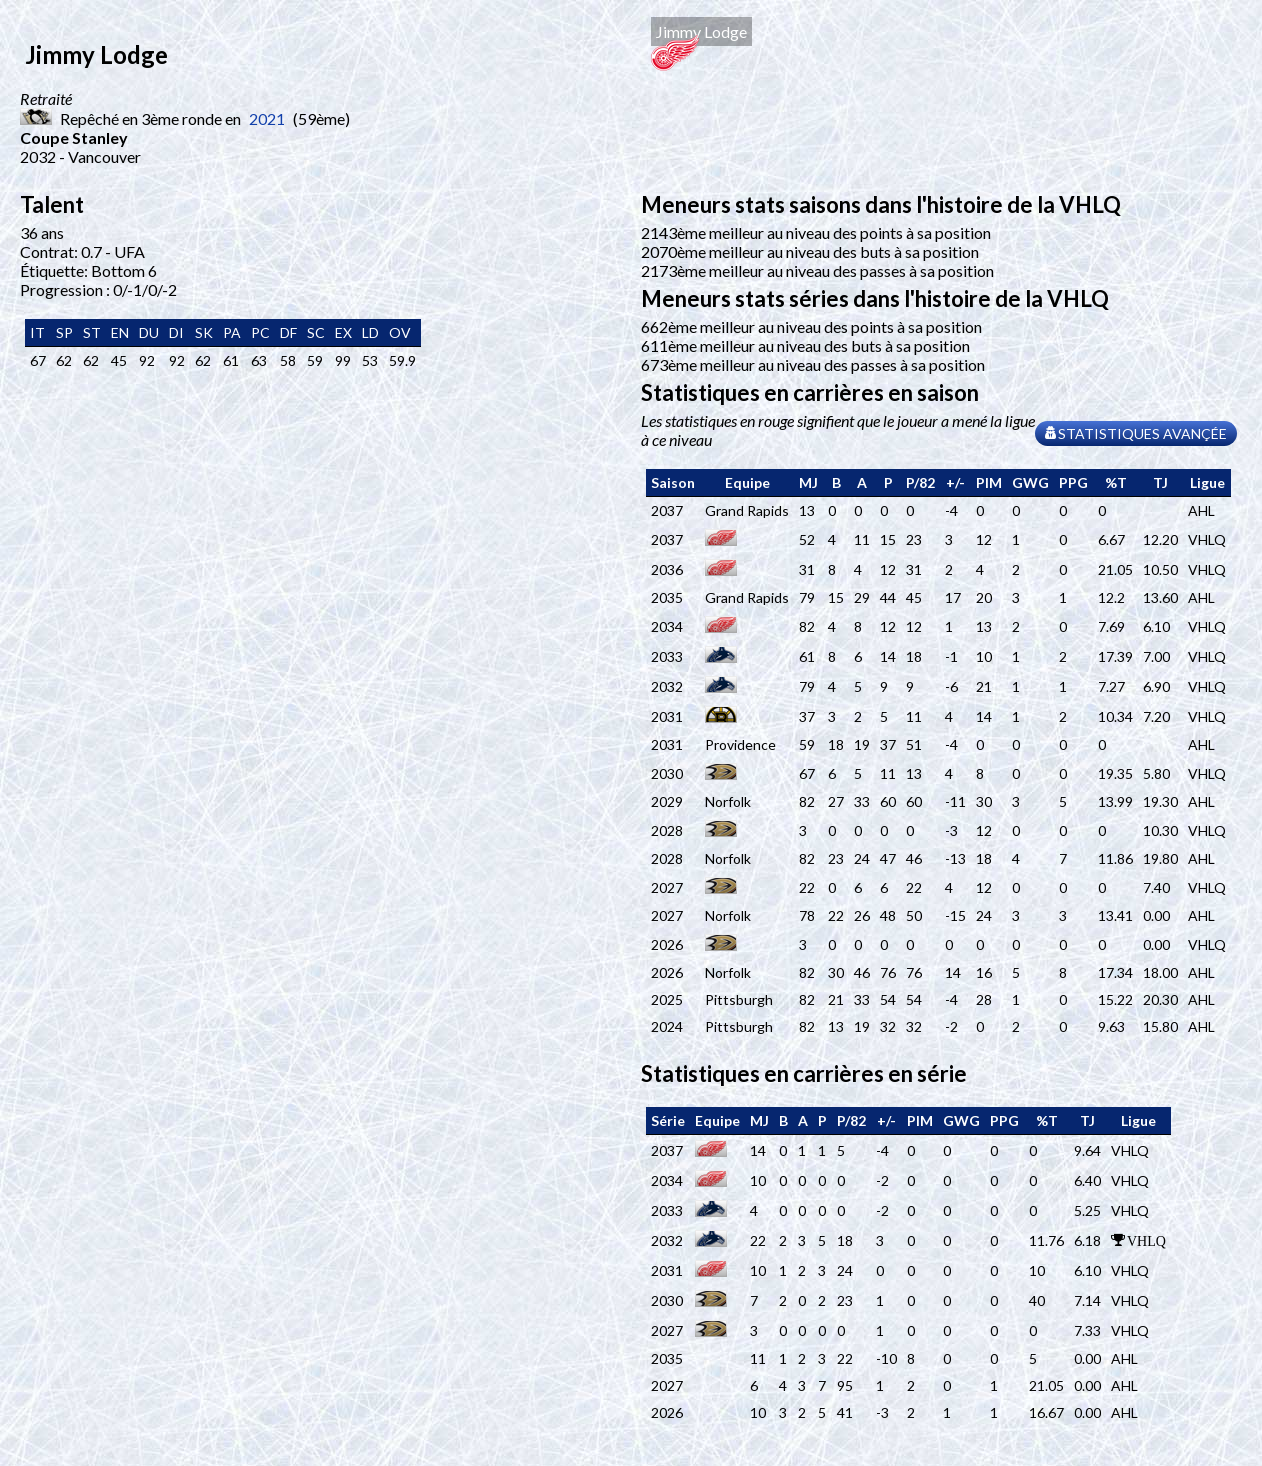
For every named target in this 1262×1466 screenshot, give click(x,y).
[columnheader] (673, 483)
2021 (267, 118)
